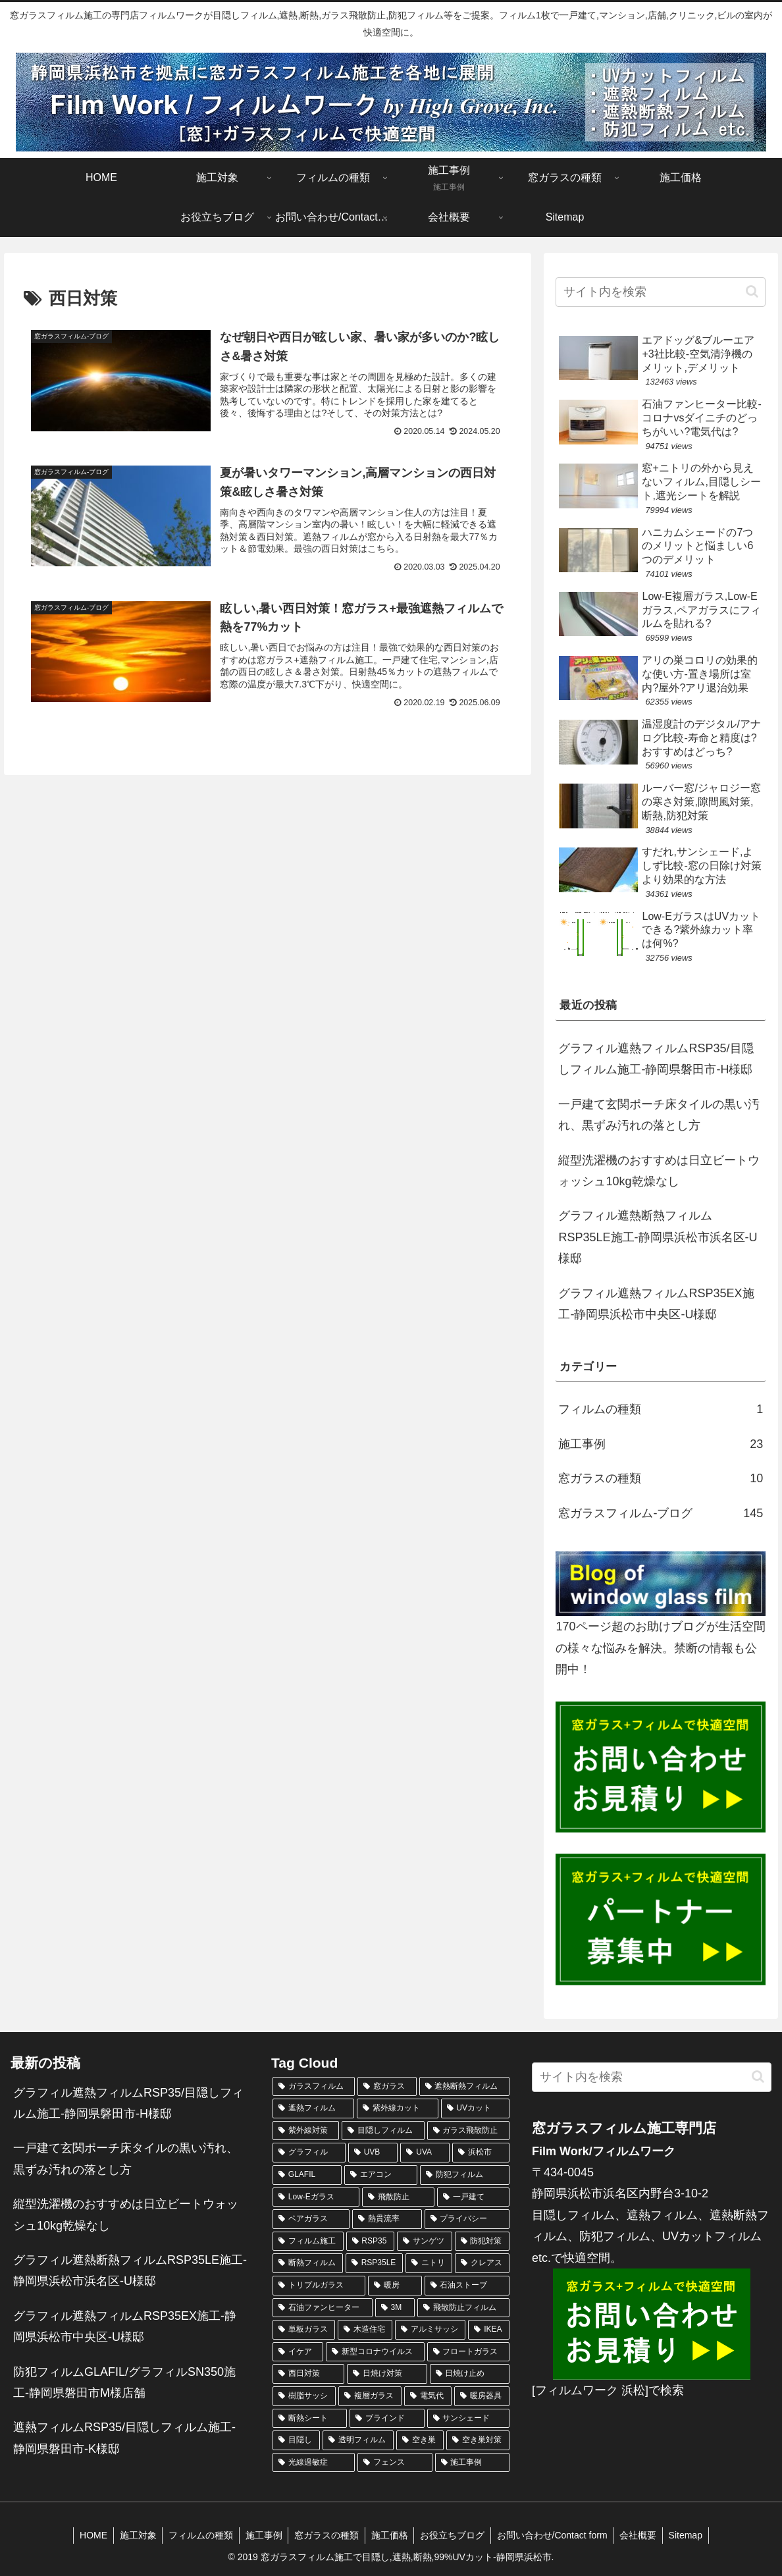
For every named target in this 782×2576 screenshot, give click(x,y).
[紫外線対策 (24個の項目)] (306, 2131)
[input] (661, 292)
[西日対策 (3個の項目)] (308, 2374)
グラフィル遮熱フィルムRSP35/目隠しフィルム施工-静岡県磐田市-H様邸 (655, 1059)
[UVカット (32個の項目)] (475, 2108)
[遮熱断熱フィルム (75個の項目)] (464, 2087)
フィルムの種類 (197, 2535)
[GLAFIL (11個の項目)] (307, 2175)
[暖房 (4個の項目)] (394, 2285)
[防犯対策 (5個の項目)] (482, 2241)
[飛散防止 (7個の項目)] (398, 2197)
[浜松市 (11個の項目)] (480, 2152)
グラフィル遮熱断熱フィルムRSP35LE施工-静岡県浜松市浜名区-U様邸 (657, 1237)
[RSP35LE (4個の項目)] (375, 2263)
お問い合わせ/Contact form (556, 2535)
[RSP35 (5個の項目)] (370, 2241)
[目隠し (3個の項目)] (296, 2440)
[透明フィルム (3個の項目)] (358, 2440)
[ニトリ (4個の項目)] (428, 2263)
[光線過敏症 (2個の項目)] (314, 2463)
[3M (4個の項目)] (395, 2308)
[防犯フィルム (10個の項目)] (464, 2175)
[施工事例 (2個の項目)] (472, 2463)
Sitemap (693, 2535)
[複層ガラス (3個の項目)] (370, 2396)
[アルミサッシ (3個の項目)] (430, 2330)
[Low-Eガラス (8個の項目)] (316, 2197)
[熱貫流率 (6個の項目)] (386, 2219)
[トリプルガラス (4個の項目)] (319, 2285)
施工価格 (390, 2535)
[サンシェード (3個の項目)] (468, 2418)
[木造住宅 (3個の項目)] (365, 2330)
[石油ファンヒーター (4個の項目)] (323, 2308)
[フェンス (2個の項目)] (394, 2463)
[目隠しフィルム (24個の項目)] (383, 2131)
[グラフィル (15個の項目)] (309, 2152)
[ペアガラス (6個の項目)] (311, 2219)
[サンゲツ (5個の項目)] (424, 2241)
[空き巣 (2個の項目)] (420, 2440)
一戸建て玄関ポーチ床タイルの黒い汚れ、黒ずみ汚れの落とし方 (659, 1115)
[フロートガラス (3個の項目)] (468, 2352)
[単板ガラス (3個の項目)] (304, 2330)
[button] (752, 291)
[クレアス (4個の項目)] (482, 2263)
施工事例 (261, 2535)
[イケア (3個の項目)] (298, 2352)
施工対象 (132, 2535)
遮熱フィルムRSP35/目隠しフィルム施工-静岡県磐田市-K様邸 (124, 2438)
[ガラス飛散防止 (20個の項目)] (468, 2131)
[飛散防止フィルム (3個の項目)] (463, 2308)
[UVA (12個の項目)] (425, 2152)
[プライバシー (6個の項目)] (467, 2219)
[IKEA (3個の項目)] (488, 2330)
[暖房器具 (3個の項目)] (481, 2396)
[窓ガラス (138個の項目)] (386, 2087)
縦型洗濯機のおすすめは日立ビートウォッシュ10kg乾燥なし (659, 1171)
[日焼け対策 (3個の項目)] (387, 2374)
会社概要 (643, 2535)
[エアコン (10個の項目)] (381, 2175)
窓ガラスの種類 (326, 2535)
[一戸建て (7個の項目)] (473, 2197)
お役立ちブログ (455, 2535)
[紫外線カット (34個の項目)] (397, 2108)
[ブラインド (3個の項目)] (387, 2418)
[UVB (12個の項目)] (373, 2152)
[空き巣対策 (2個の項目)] (477, 2440)
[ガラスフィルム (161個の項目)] (314, 2087)
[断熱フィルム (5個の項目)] (308, 2263)
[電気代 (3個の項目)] (428, 2396)
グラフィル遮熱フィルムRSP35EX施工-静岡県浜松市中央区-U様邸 (656, 1304)
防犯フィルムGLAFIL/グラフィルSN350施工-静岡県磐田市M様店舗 (124, 2382)
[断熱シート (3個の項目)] (310, 2418)
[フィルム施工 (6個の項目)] (308, 2241)
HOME (86, 2535)
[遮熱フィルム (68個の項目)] (313, 2108)
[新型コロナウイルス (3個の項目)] (375, 2352)
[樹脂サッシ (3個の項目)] (304, 2396)
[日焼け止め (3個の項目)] (469, 2374)
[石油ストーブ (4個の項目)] (467, 2285)
